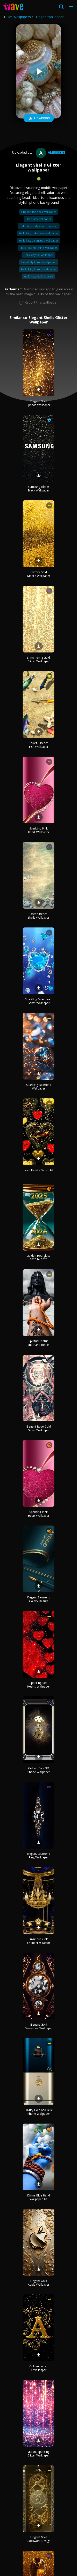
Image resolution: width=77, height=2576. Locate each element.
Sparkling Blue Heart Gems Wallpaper (38, 1001)
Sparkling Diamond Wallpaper (38, 1086)
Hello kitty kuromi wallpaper (38, 262)
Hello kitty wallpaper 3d (38, 276)
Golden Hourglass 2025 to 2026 (38, 1257)
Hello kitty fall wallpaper (38, 255)
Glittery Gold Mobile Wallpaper (38, 574)
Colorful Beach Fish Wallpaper (38, 745)
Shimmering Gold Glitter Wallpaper (38, 659)
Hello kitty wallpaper (38, 219)
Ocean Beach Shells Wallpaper (38, 915)
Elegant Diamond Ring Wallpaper (38, 1855)
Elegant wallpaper (50, 17)
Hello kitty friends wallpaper (38, 269)
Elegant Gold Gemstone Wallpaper (39, 2026)
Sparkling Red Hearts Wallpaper (38, 1684)
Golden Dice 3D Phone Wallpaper (38, 1770)
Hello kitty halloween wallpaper (38, 233)
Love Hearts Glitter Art (38, 1170)
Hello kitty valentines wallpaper (38, 240)
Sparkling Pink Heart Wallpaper (38, 830)
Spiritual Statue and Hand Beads (38, 1343)
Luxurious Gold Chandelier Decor (38, 1941)
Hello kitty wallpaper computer (38, 226)
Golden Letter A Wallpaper (38, 2368)
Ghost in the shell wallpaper (38, 212)
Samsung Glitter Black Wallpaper (38, 488)
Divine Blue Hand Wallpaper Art (38, 2197)
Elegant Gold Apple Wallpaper (38, 2282)
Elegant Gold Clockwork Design (39, 2539)
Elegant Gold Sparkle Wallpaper (38, 403)
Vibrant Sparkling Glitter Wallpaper (38, 2453)
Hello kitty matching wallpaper (38, 248)
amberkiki (50, 152)
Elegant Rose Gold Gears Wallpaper (38, 1428)
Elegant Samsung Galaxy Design (38, 1599)
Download (39, 118)
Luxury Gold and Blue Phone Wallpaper (38, 2112)
